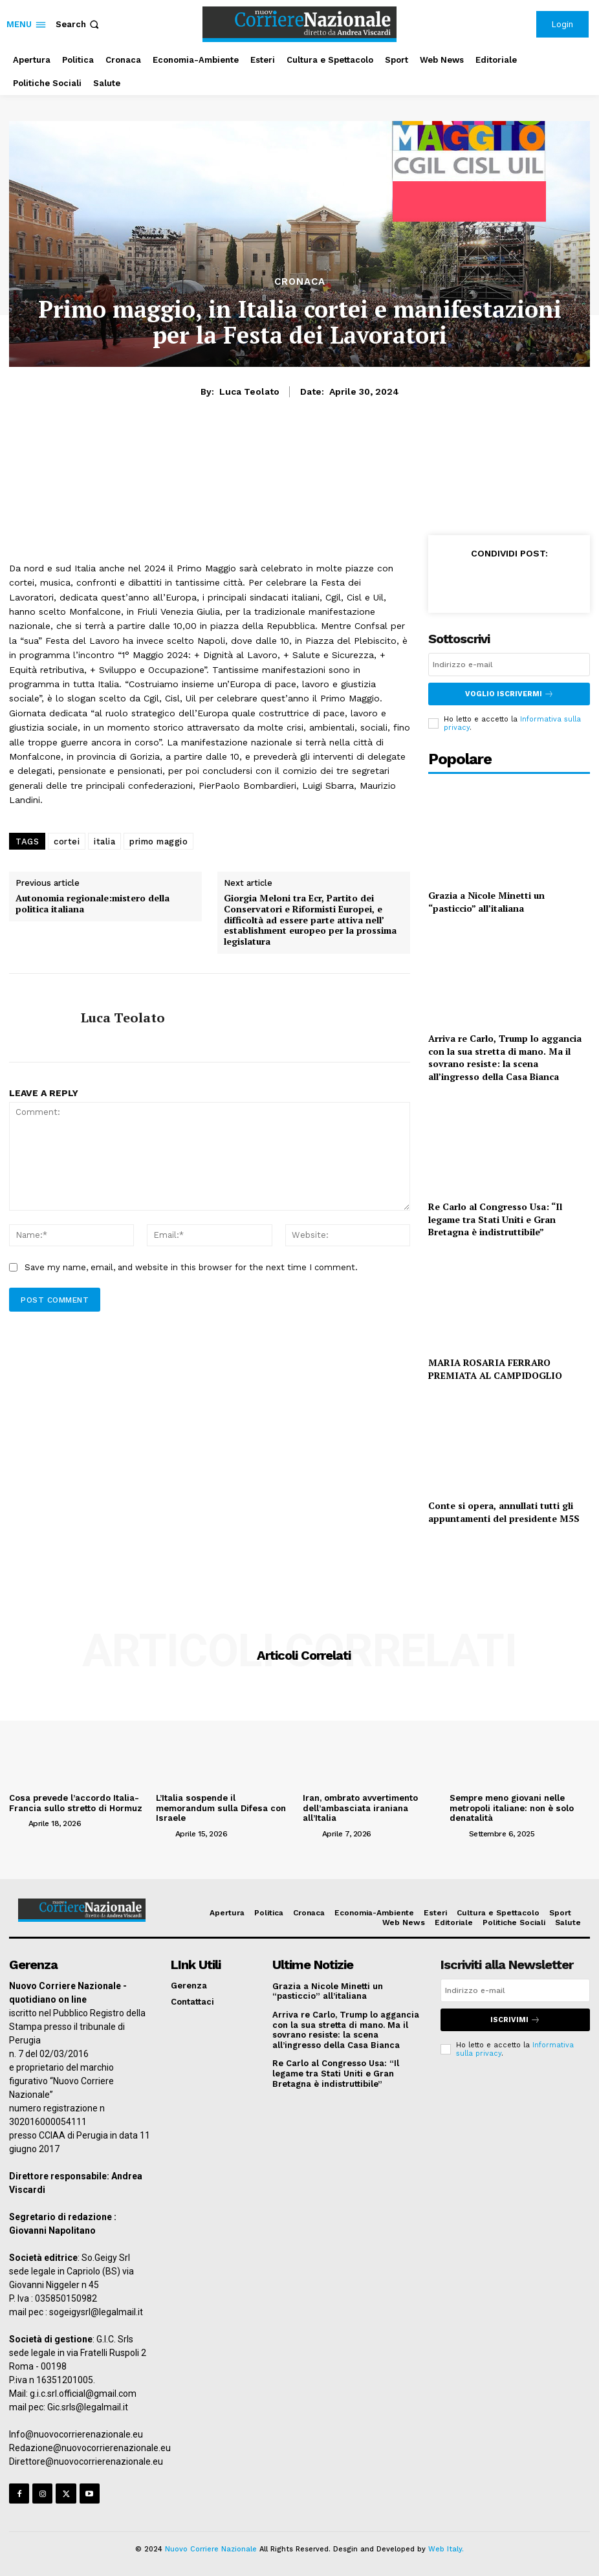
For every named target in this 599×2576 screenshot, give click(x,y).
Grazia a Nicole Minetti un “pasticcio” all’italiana (486, 901)
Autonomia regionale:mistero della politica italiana (92, 904)
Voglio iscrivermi (509, 694)
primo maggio (158, 841)
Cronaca (299, 282)
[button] (79, 24)
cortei (67, 841)
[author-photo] (17, 1823)
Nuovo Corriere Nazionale (211, 2549)
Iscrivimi (515, 2019)
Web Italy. (446, 2549)
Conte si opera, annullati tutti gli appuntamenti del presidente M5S (504, 1512)
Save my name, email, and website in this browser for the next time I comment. (191, 1267)
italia (104, 841)
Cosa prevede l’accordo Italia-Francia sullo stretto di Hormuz (75, 1803)
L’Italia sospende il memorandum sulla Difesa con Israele (226, 1803)
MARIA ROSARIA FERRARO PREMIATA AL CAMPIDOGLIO (495, 1369)
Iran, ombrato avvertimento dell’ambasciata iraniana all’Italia (360, 1808)
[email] (509, 664)
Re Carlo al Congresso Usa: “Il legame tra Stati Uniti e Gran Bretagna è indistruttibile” (495, 1219)
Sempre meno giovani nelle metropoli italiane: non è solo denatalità (511, 1808)
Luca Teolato (249, 391)
